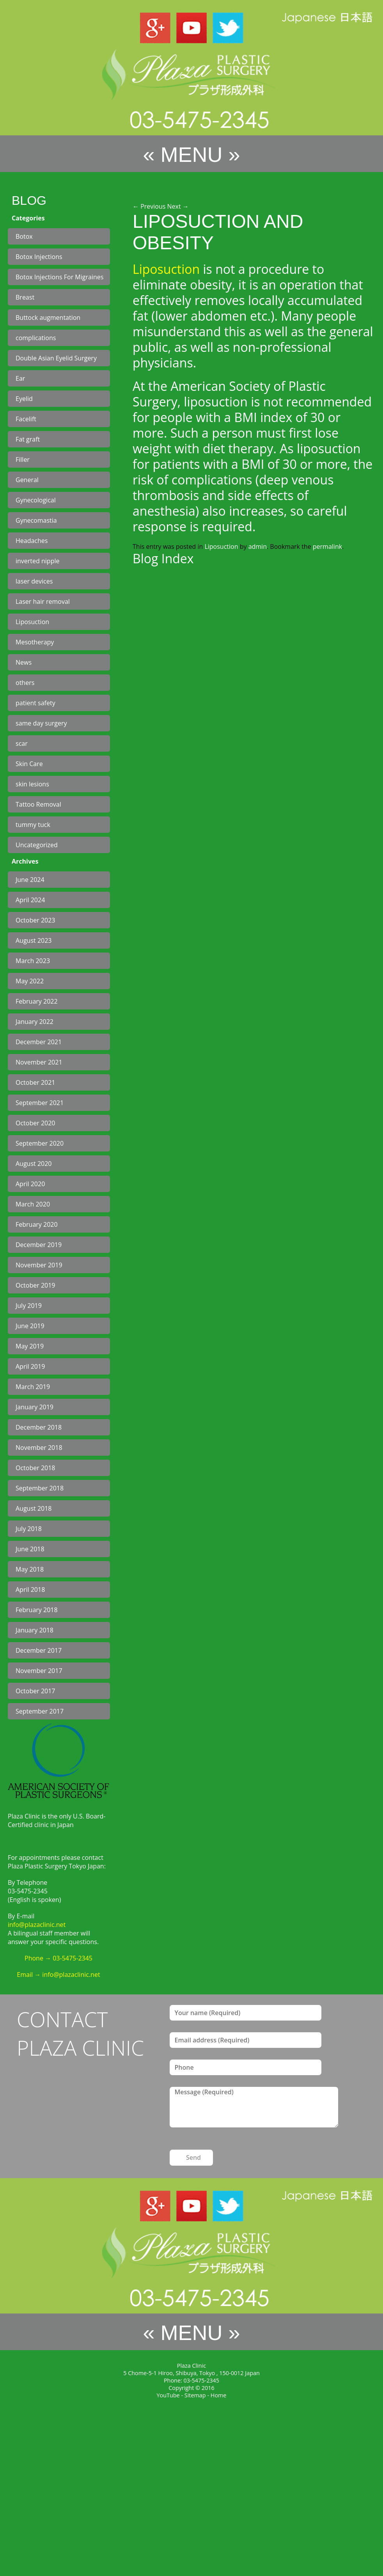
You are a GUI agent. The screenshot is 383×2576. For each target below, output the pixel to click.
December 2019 (39, 1244)
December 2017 (39, 1650)
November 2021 (39, 1062)
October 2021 (35, 1082)
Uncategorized (37, 845)
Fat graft (28, 439)
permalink (327, 546)
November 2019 (39, 1265)
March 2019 (33, 1386)
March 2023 (33, 960)
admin (257, 546)
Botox (24, 236)
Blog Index (163, 558)
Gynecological (36, 500)
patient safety (35, 703)
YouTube (168, 2395)
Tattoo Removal (38, 804)
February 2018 (37, 1610)
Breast (25, 297)
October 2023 (35, 920)
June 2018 (30, 1549)
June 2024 (30, 879)
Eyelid (24, 398)
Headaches (32, 540)
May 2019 (30, 1346)
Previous (149, 206)
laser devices (34, 581)
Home (219, 2395)
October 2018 (35, 1468)
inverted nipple (37, 561)
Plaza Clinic (191, 2365)
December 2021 (39, 1042)
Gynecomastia (36, 520)
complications (36, 338)
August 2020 (34, 1163)
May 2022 (30, 981)
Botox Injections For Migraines (59, 277)
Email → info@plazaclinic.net (58, 1974)
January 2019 (34, 1407)
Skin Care (29, 763)
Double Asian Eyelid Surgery (56, 358)
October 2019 (35, 1285)
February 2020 (37, 1224)
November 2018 (39, 1447)
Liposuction (32, 621)
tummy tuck (33, 824)
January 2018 (34, 1630)
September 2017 (40, 1711)
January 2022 (34, 1021)
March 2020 (33, 1204)
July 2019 (29, 1305)
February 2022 (37, 1001)
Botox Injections (39, 256)
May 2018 (30, 1569)
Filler (23, 459)
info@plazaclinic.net (37, 1924)
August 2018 (34, 1508)
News (24, 662)
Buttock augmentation (48, 317)
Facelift (26, 419)
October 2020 (35, 1123)
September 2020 (40, 1143)
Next (178, 206)
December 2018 (39, 1427)
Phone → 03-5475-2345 (58, 1958)
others (25, 682)
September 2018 (40, 1488)
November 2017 (39, 1670)
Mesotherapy (35, 642)
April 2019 (30, 1366)
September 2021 (40, 1102)
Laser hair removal (43, 601)
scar (22, 743)
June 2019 (30, 1326)
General (27, 479)
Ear (20, 378)
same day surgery (41, 723)
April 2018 (30, 1589)
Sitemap (195, 2395)
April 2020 (30, 1184)
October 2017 (35, 1691)
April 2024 (30, 900)
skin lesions (32, 784)
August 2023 (34, 940)
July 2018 (29, 1528)
